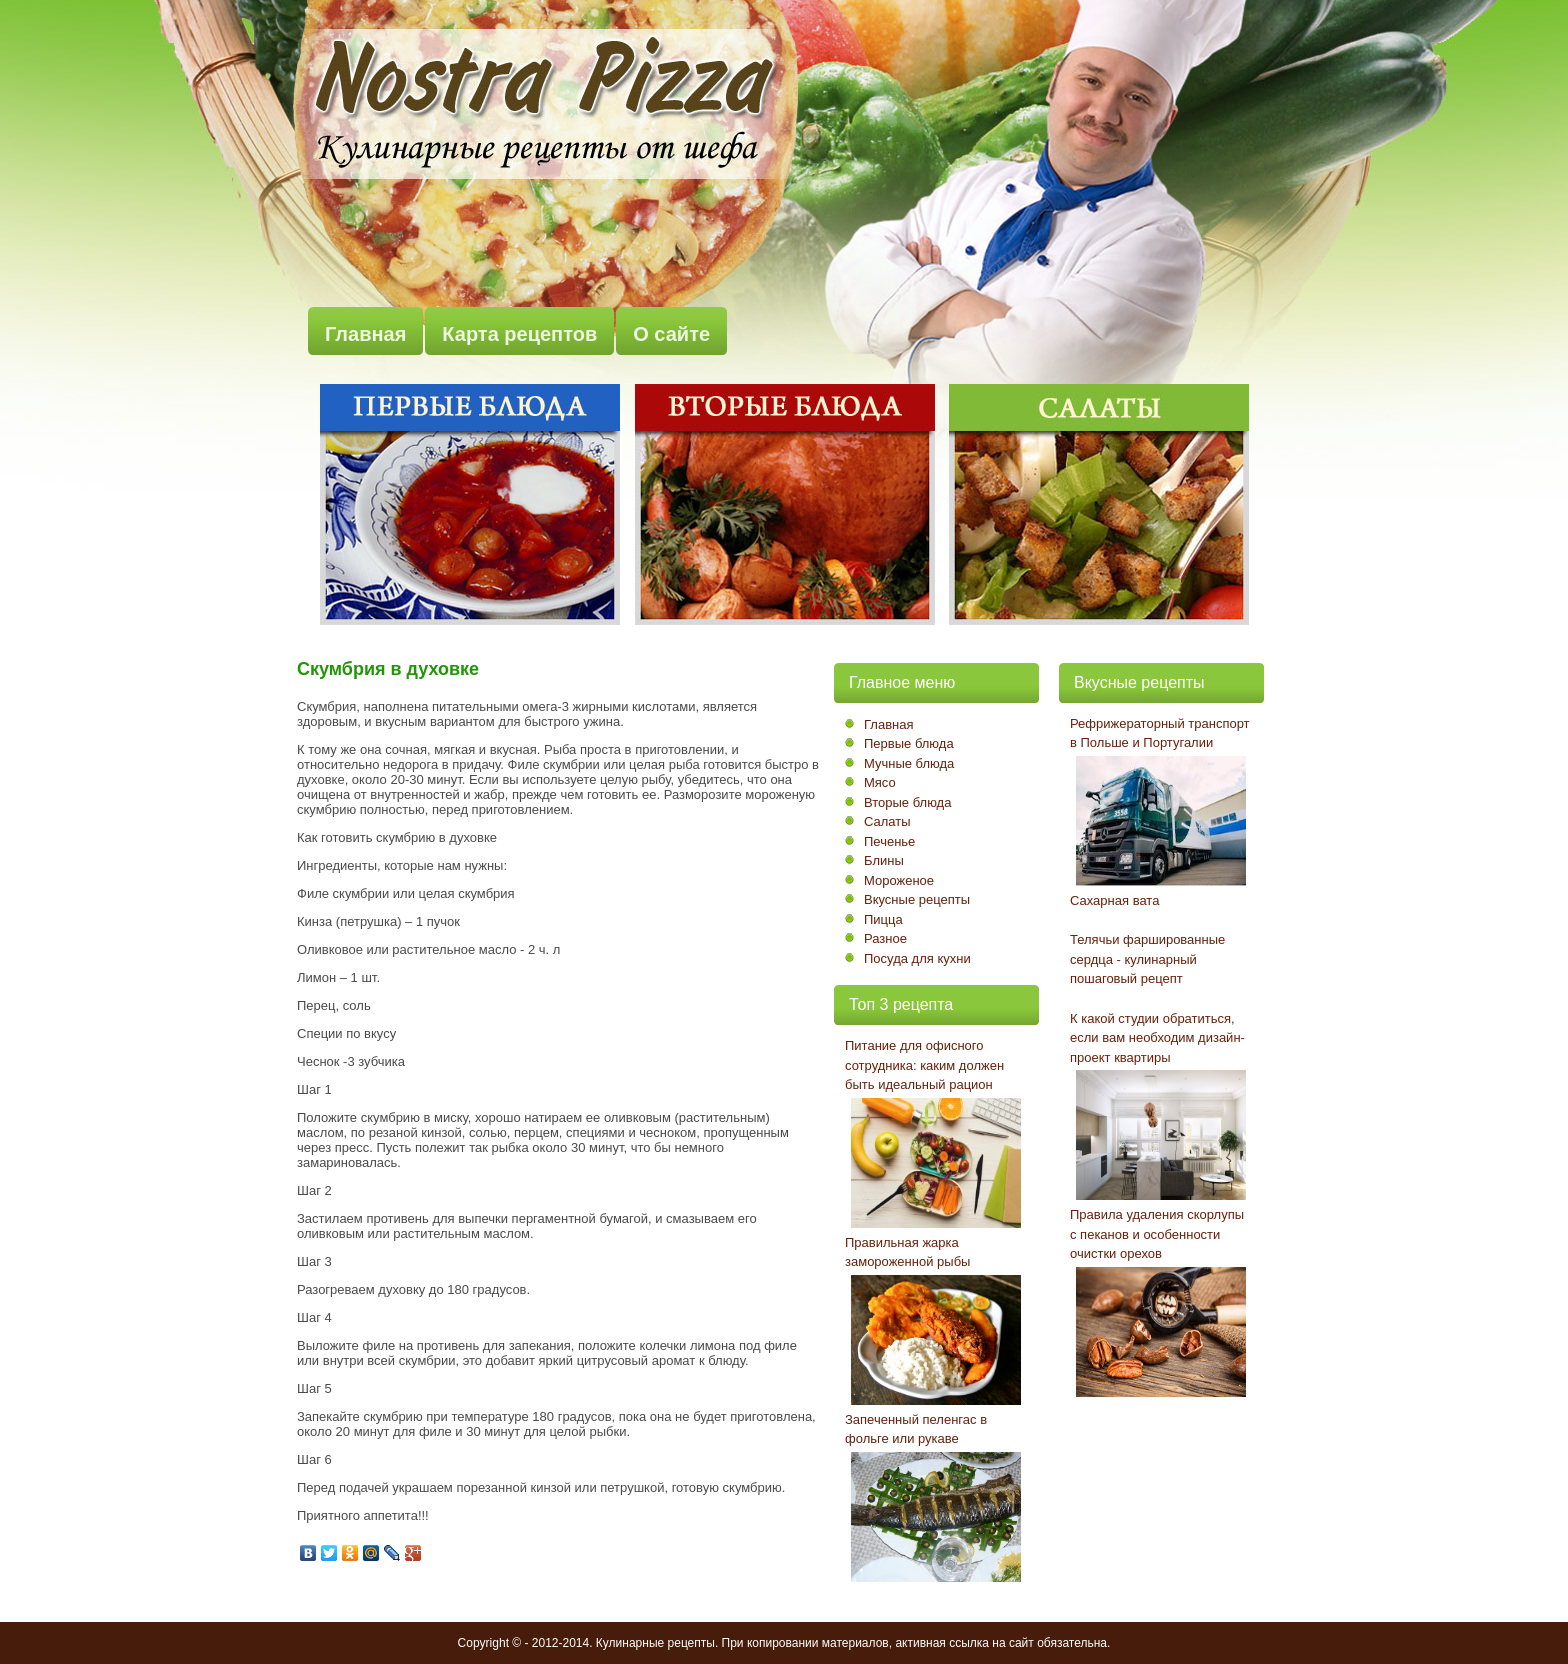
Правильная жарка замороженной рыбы (907, 1252)
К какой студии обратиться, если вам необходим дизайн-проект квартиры (1157, 1038)
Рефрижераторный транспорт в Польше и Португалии (1160, 733)
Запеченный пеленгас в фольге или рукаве (916, 1429)
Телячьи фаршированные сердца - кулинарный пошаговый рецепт (1147, 959)
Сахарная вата (1114, 900)
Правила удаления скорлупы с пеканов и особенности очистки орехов (1157, 1234)
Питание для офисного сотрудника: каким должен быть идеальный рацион (924, 1065)
